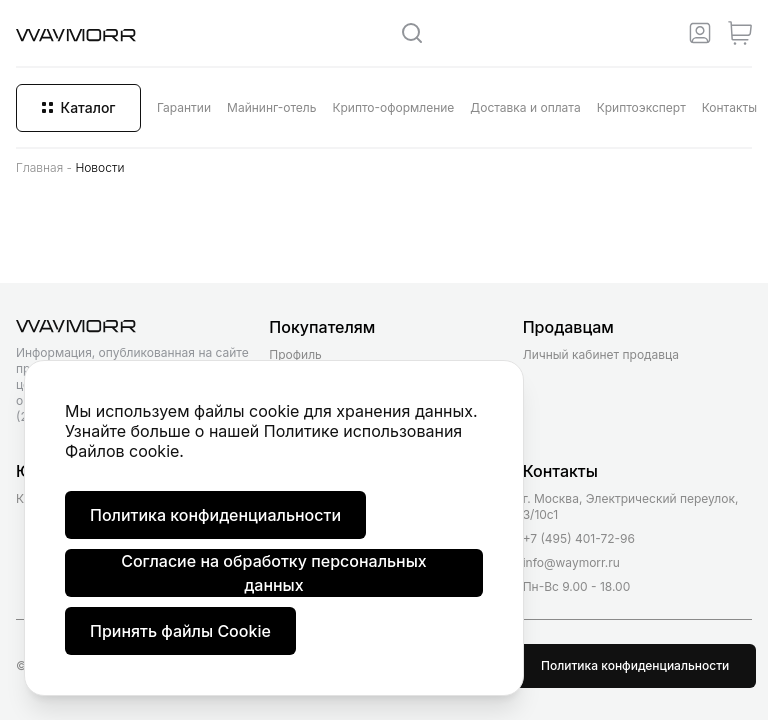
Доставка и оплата (525, 107)
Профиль (295, 354)
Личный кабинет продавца (601, 354)
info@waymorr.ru (571, 562)
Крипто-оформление (393, 107)
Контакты (729, 107)
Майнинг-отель (271, 107)
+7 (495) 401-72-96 (579, 538)
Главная (39, 167)
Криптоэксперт (641, 107)
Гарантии (184, 107)
